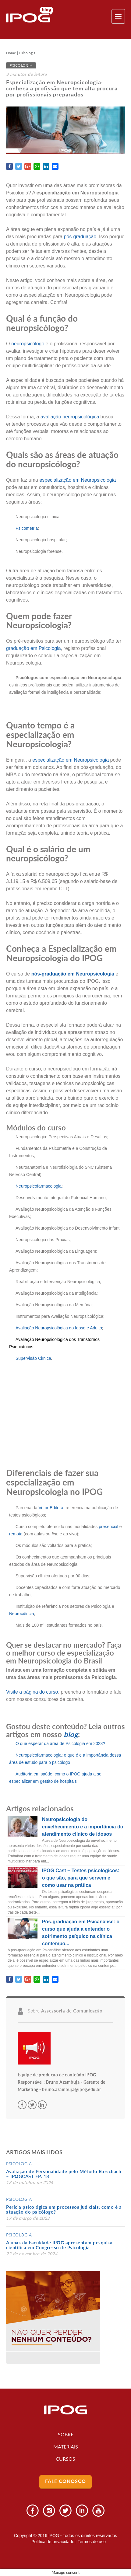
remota (16, 1533)
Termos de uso (92, 2541)
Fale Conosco (65, 2481)
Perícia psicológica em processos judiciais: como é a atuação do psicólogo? (64, 2209)
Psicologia (27, 53)
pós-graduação (80, 236)
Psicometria (27, 528)
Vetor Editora (50, 1507)
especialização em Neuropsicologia (77, 480)
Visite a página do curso (32, 1692)
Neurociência (21, 1613)
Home (11, 53)
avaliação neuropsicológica (70, 416)
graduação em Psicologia (33, 648)
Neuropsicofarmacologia (39, 1186)
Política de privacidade (52, 2541)
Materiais (65, 2446)
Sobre (65, 2434)
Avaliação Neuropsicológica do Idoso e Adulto (59, 1327)
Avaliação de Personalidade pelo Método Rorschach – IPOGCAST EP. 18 (63, 2174)
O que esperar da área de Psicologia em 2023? (60, 1743)
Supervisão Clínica (33, 1358)
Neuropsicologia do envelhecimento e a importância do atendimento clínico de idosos (82, 1827)
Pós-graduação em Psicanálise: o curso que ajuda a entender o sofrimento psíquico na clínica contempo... (80, 1932)
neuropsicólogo (27, 343)
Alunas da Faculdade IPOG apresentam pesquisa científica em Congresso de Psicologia (59, 2245)
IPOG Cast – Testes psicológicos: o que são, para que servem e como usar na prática (80, 1878)
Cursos (65, 2459)
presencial (108, 1526)
